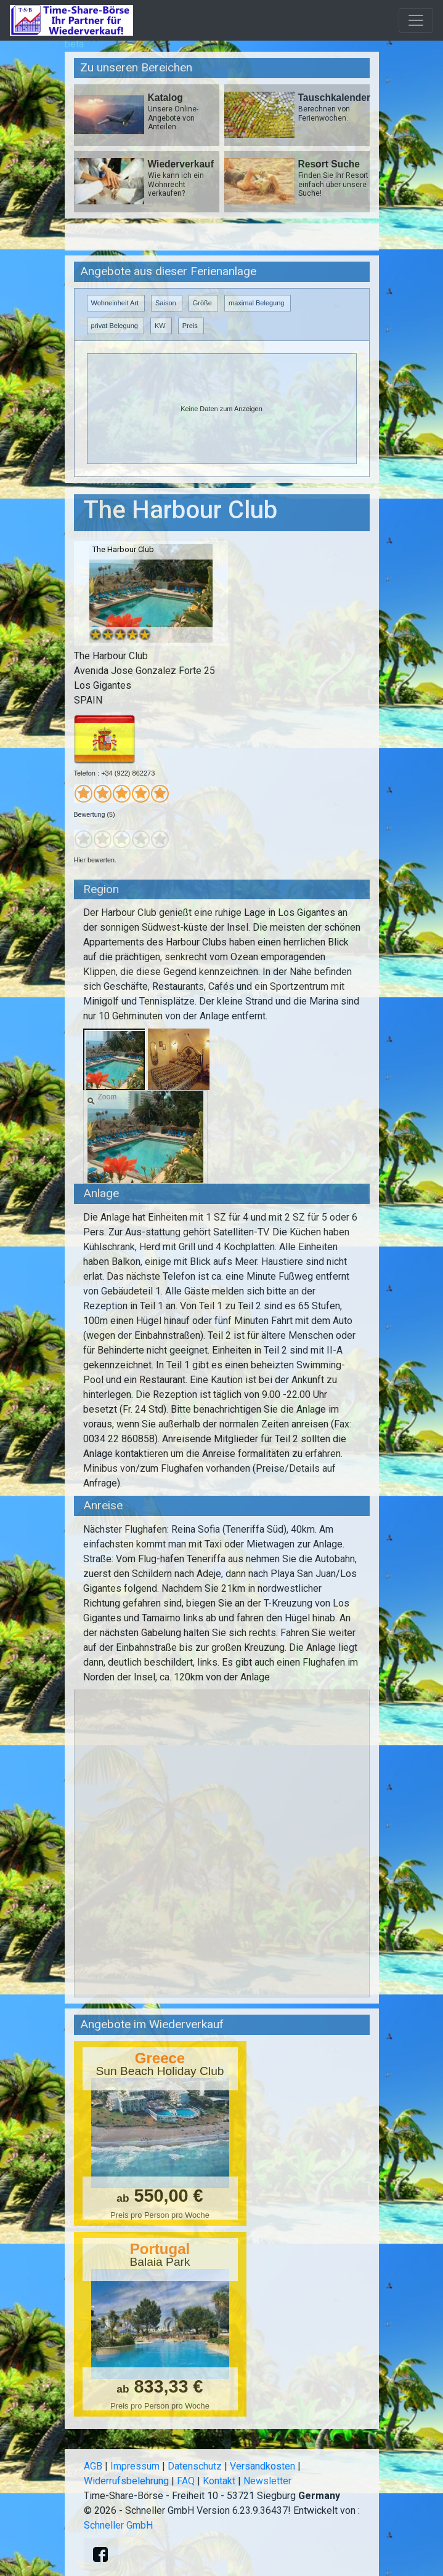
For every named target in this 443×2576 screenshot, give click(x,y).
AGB (93, 2466)
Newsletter (267, 2481)
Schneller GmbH (118, 2525)
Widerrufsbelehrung (126, 2481)
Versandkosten (262, 2466)
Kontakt (219, 2481)
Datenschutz (195, 2466)
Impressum (135, 2466)
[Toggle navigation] (416, 20)
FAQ (186, 2481)
